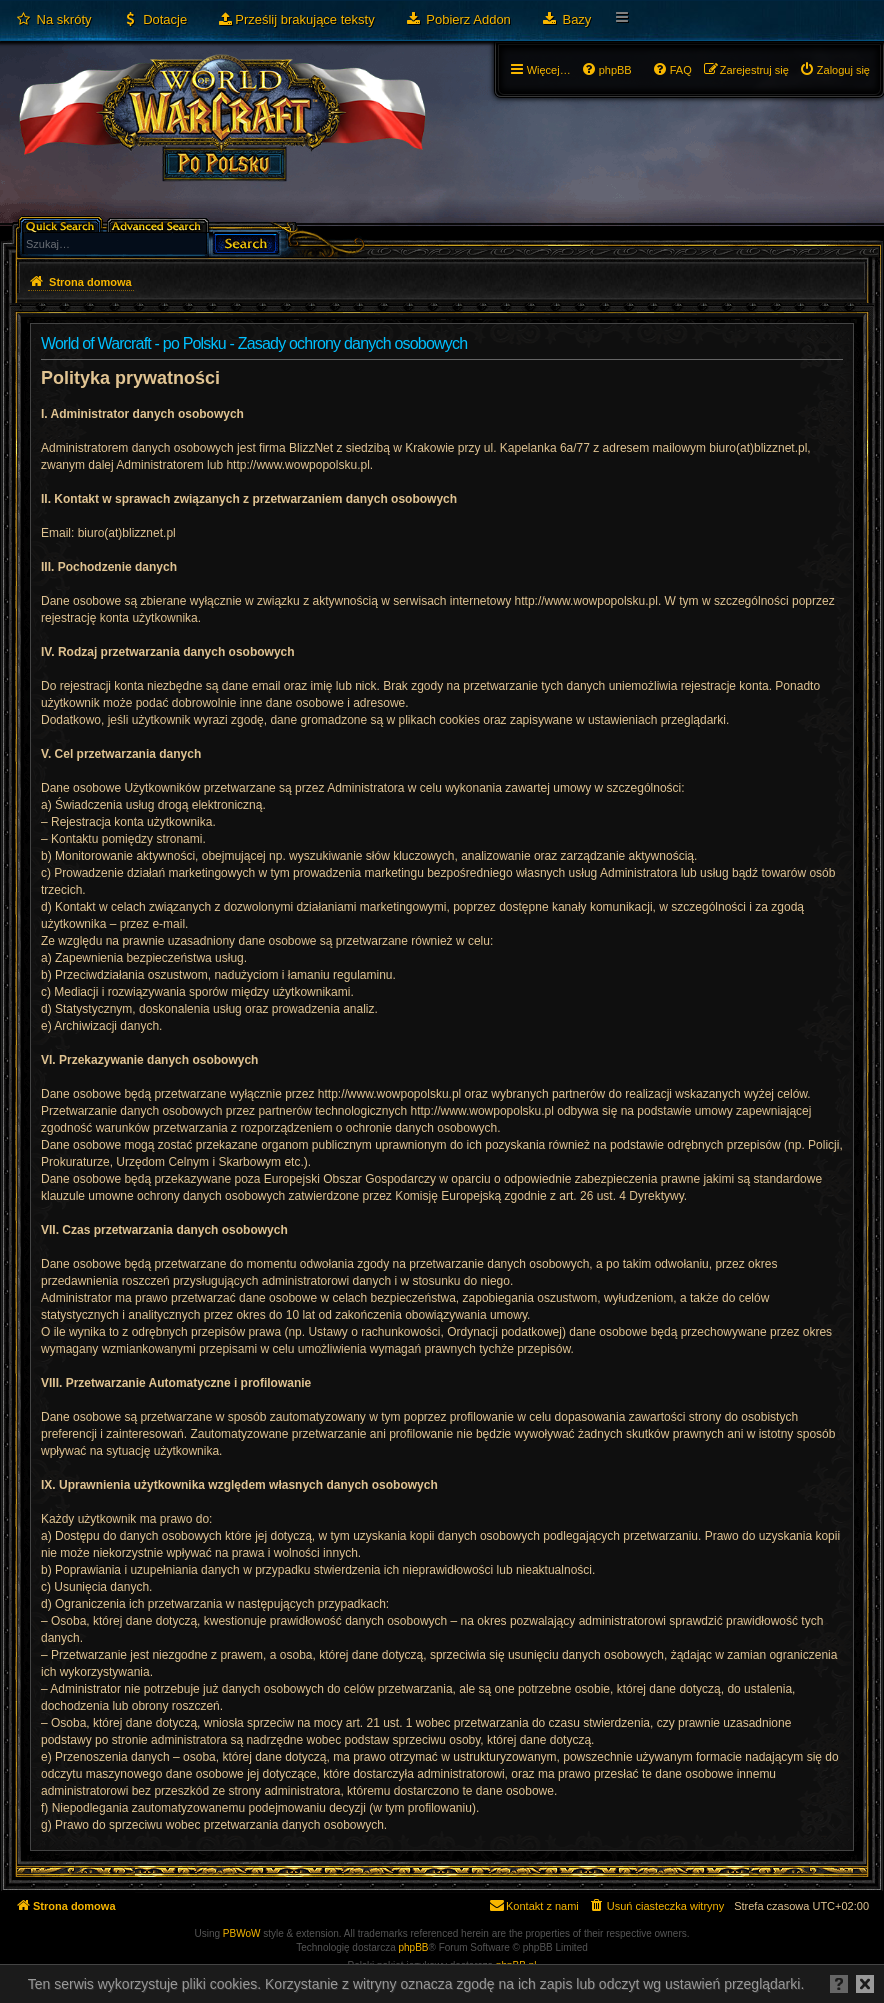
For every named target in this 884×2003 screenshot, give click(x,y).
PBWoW (242, 1933)
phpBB (414, 1947)
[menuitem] (53, 20)
